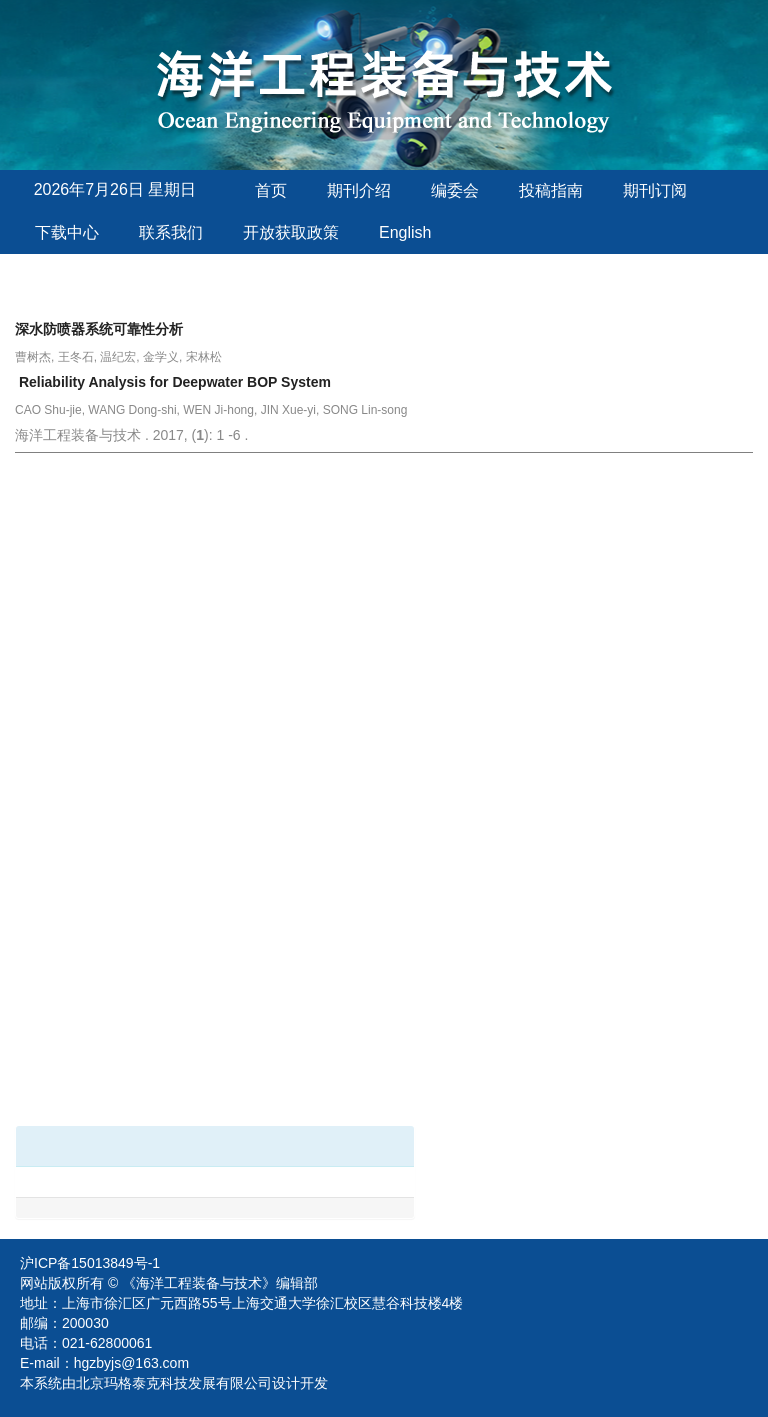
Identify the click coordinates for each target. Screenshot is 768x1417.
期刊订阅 (655, 190)
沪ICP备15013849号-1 (90, 1263)
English (405, 232)
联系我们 (171, 232)
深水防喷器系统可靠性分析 (99, 329)
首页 (271, 190)
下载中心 (67, 232)
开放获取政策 (291, 232)
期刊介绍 (359, 190)
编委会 (455, 190)
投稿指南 (551, 190)
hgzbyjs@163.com (131, 1363)
